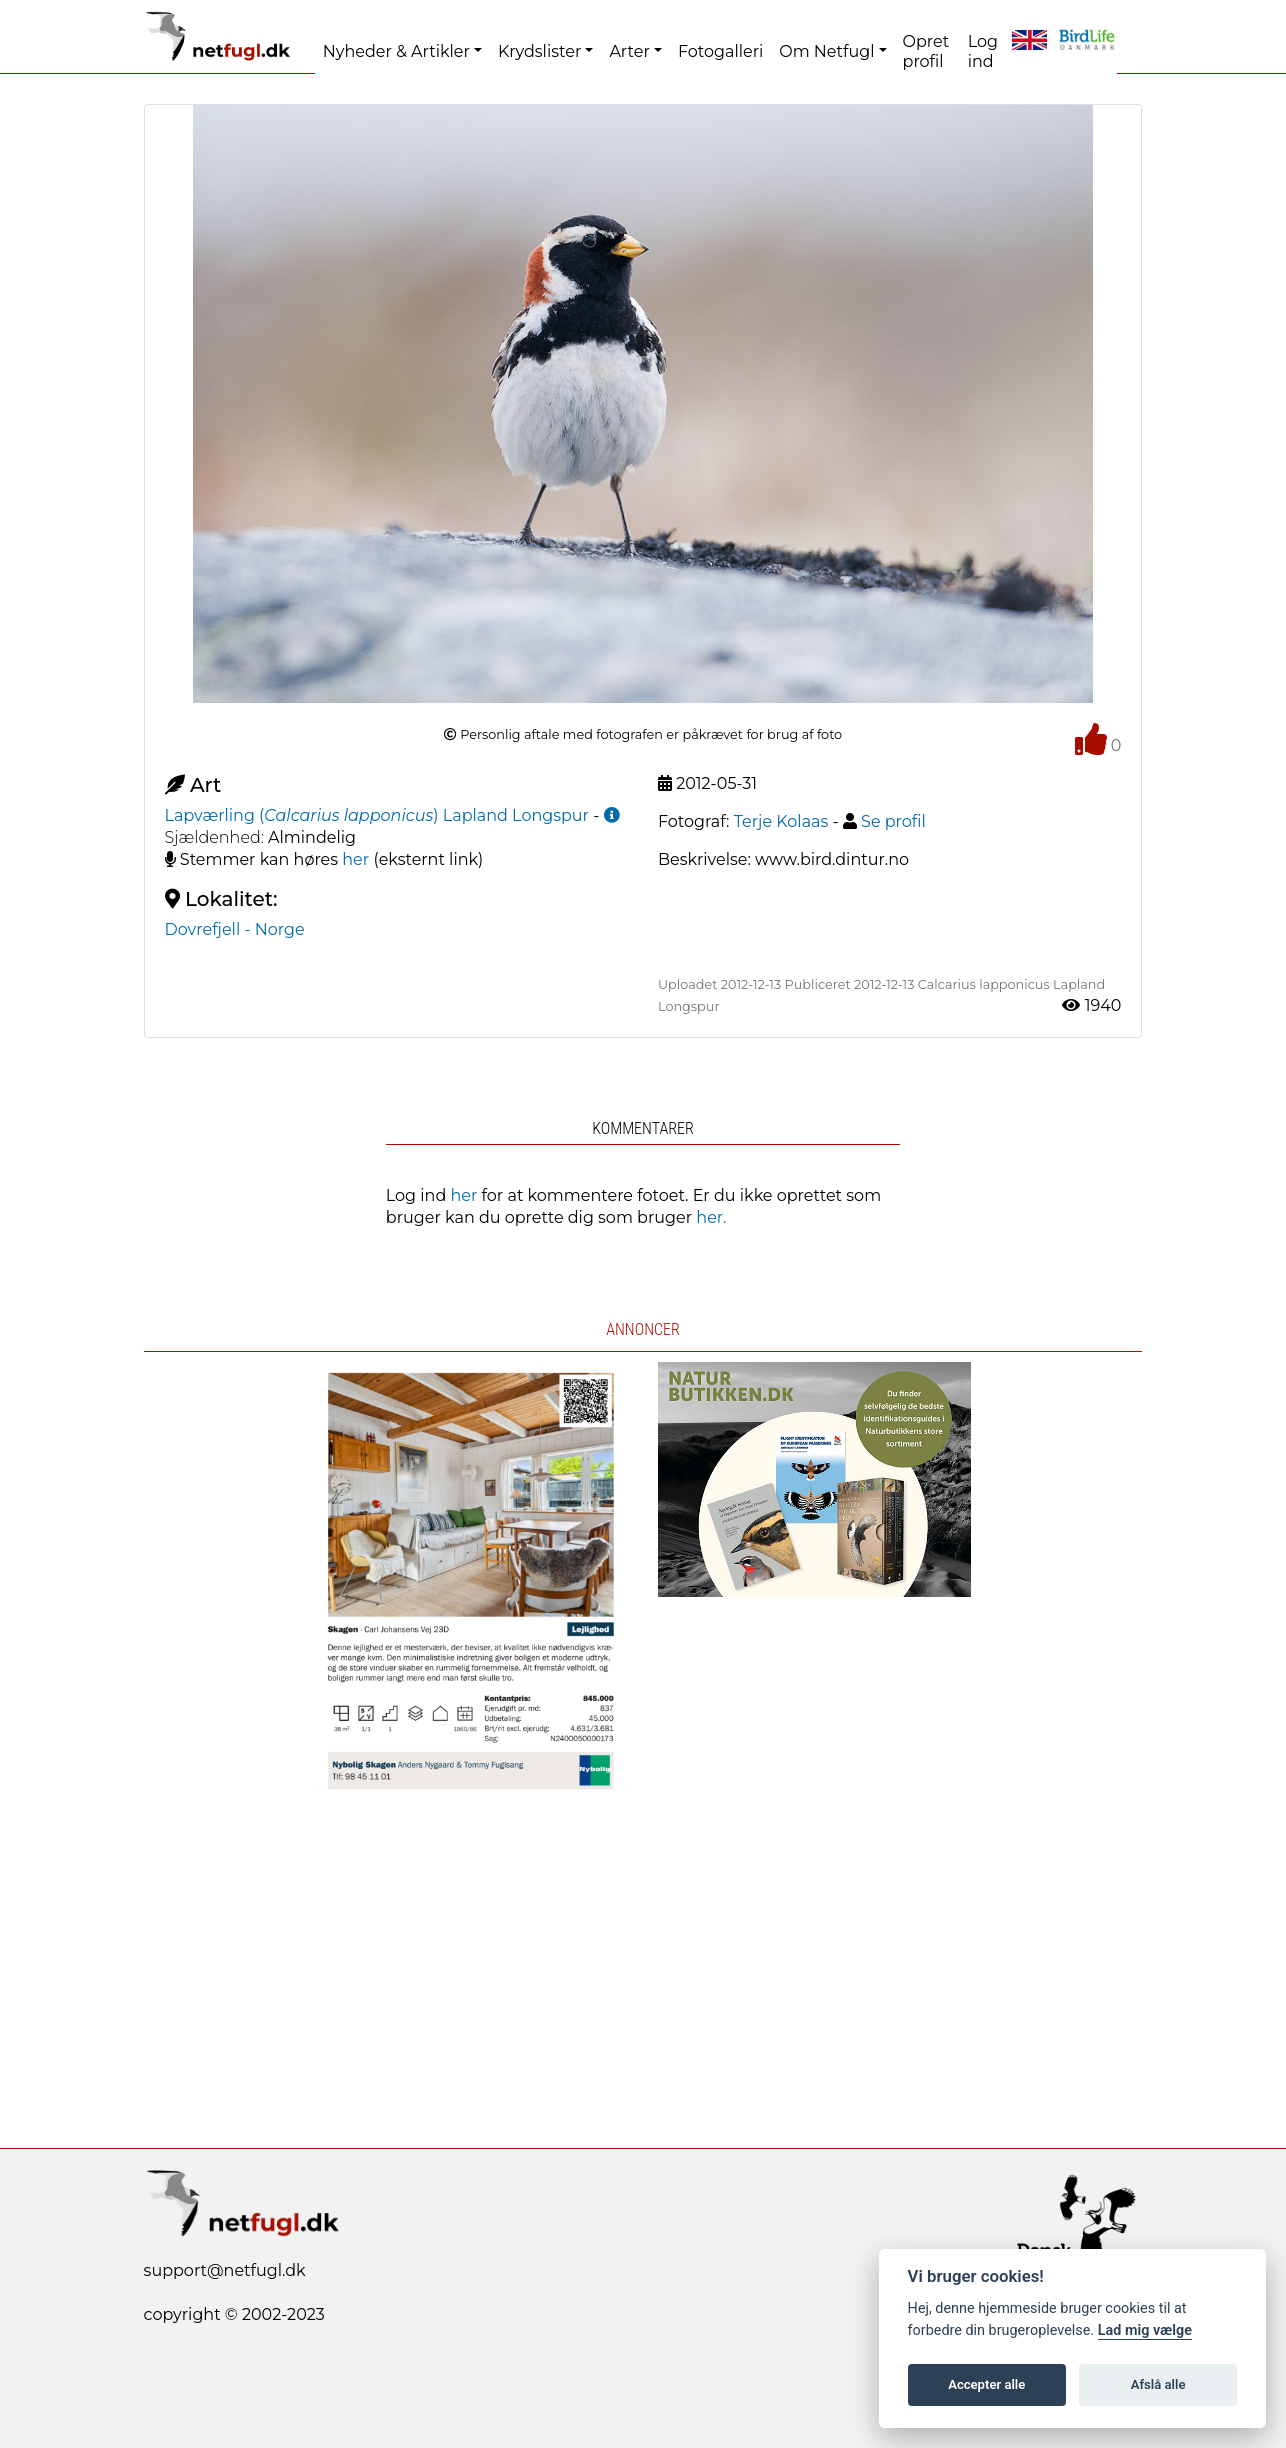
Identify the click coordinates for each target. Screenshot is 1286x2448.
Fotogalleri (720, 51)
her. (711, 1217)
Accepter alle (986, 2384)
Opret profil (926, 51)
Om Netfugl (826, 51)
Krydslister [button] (539, 51)
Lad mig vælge (1145, 2330)
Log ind (983, 51)
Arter (629, 51)
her (355, 859)
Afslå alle (1158, 2384)
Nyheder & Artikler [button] (396, 51)
